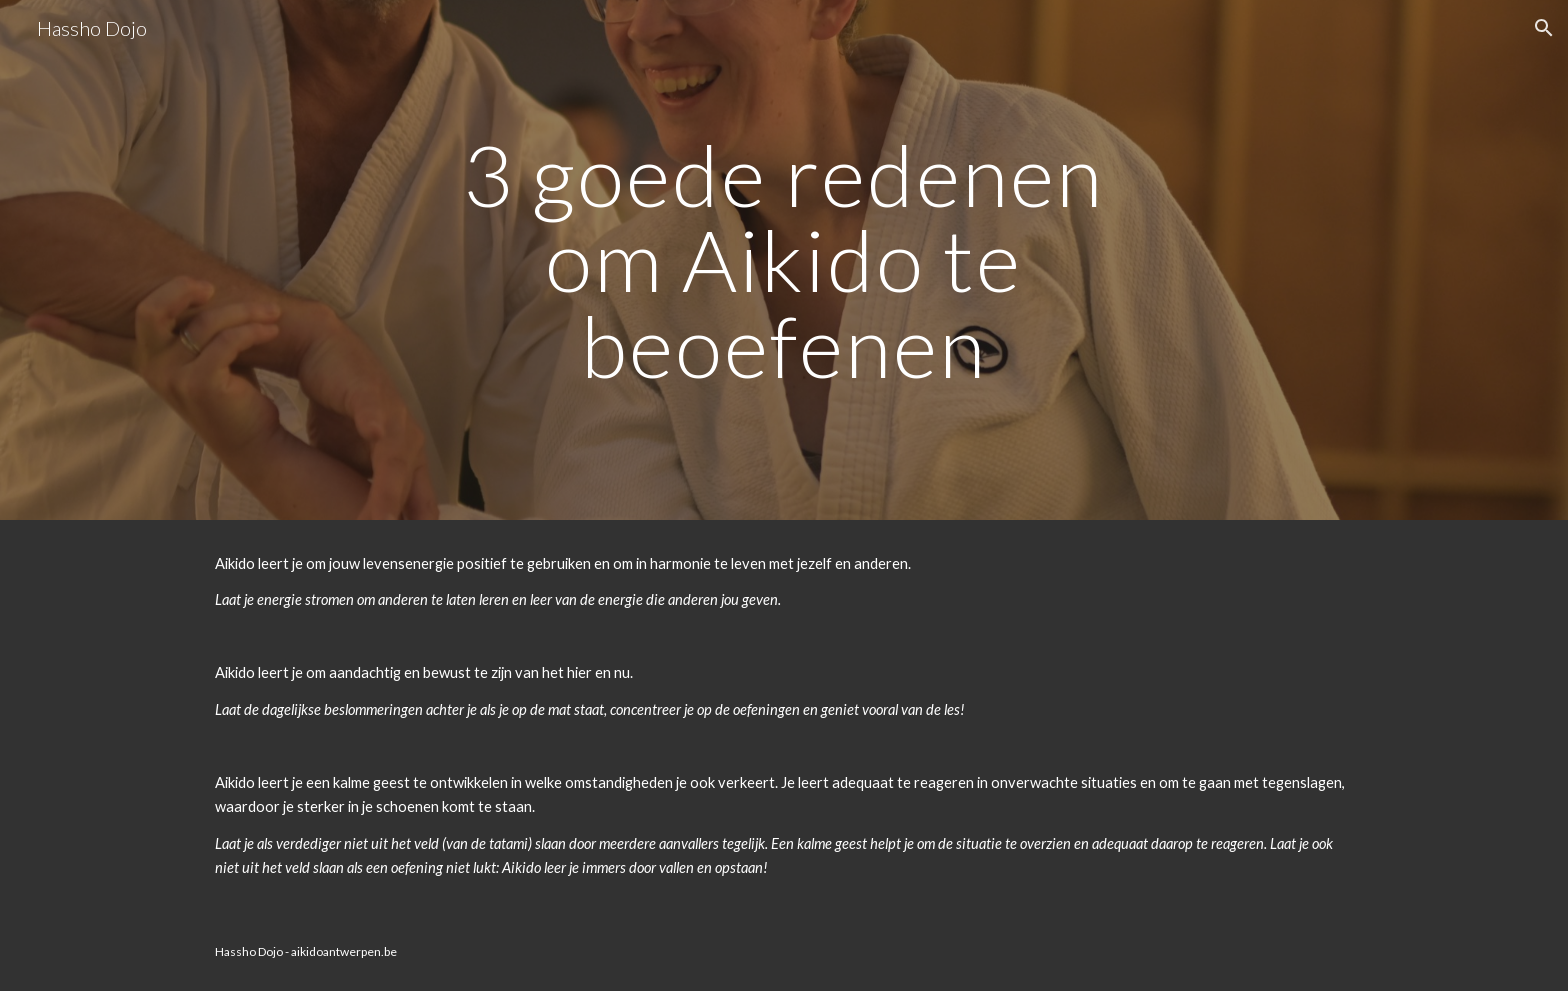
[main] (784, 260)
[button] (1544, 28)
